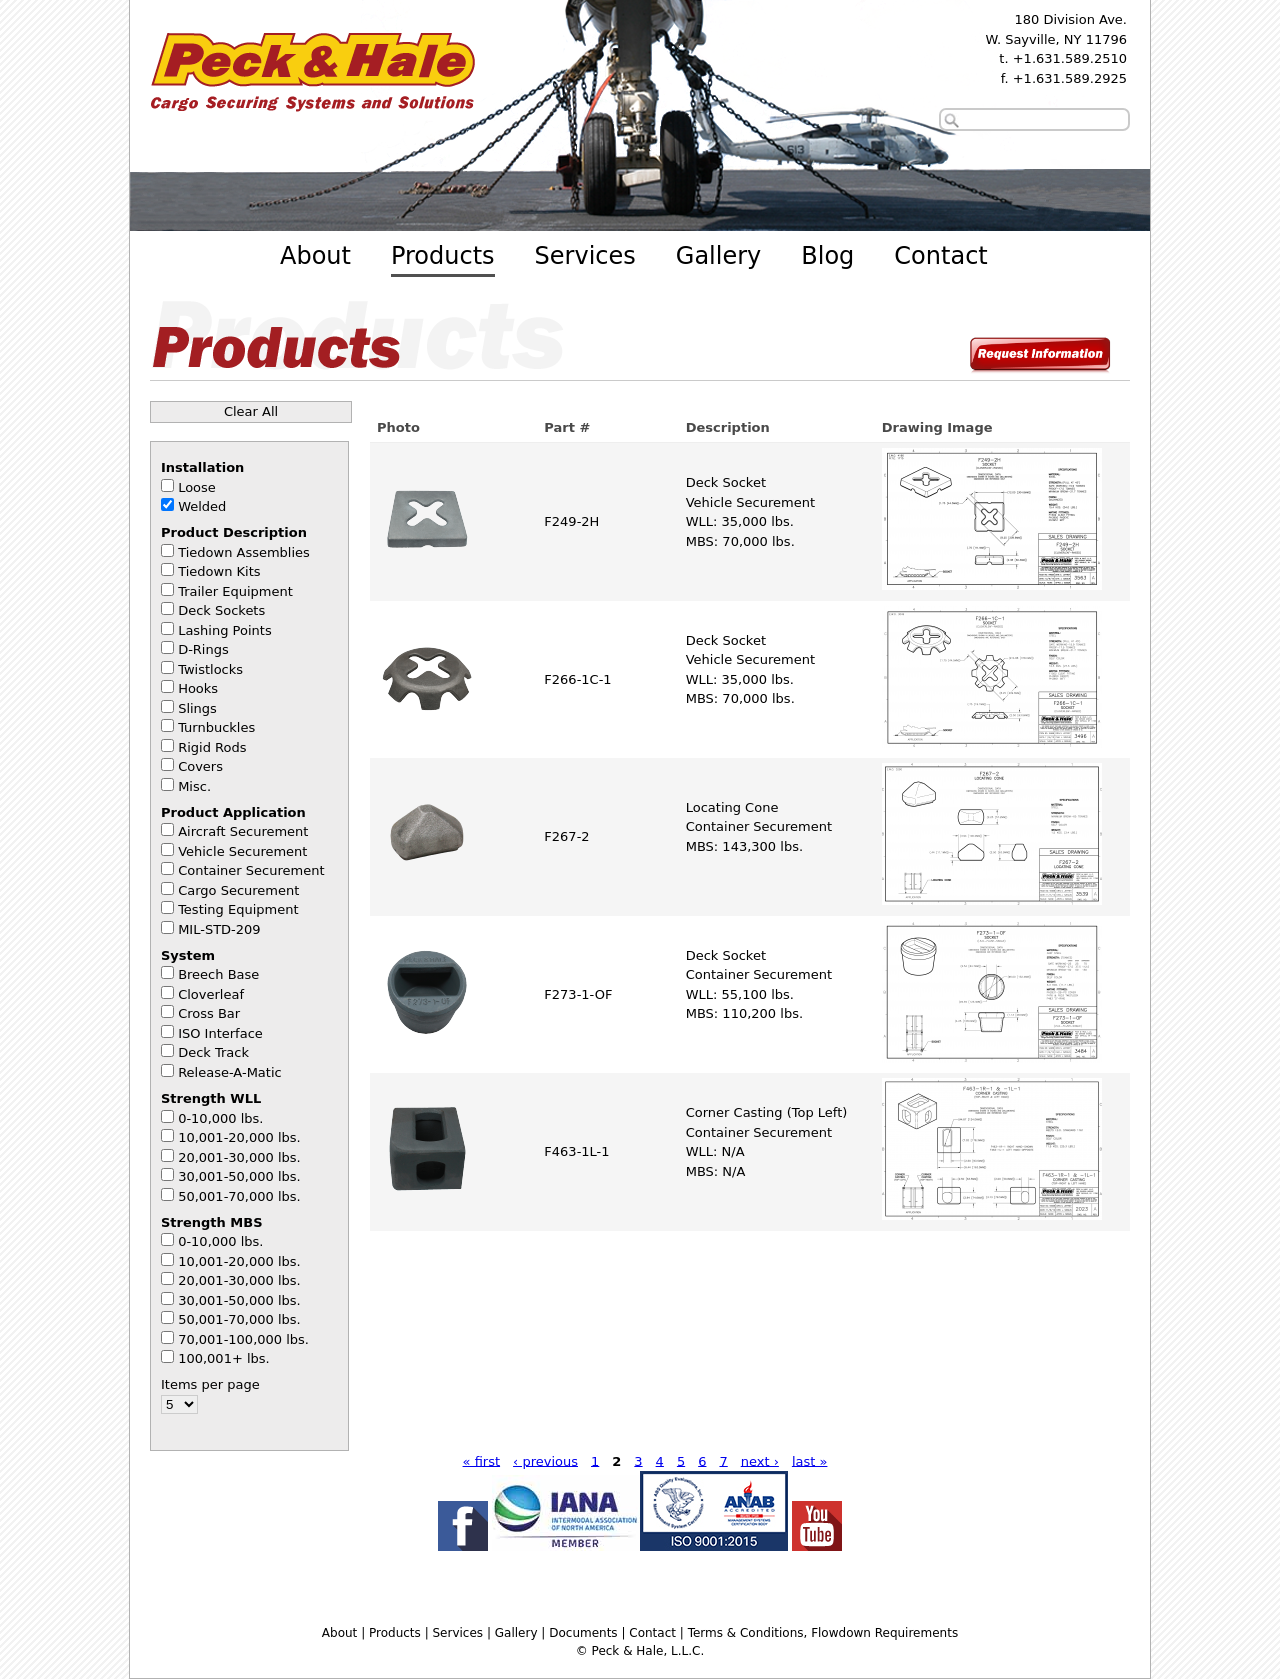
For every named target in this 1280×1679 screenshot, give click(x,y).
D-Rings (203, 649)
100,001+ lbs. (224, 1358)
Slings (197, 708)
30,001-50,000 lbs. (239, 1176)
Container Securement (251, 870)
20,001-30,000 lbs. (239, 1157)
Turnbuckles (216, 727)
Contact (940, 256)
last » (810, 1460)
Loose (197, 487)
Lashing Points (225, 630)
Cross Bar (209, 1013)
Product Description (234, 532)
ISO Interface (220, 1033)
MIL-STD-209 (219, 929)
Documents (583, 1633)
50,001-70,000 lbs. (239, 1196)
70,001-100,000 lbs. (243, 1339)
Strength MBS (212, 1222)
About (315, 256)
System (188, 955)
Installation (202, 467)
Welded (202, 506)
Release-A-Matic (230, 1072)
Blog (827, 256)
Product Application (233, 812)
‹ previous (545, 1460)
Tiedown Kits (219, 571)
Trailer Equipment (235, 591)
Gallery (718, 256)
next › (760, 1460)
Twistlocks (210, 669)
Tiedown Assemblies (244, 552)
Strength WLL (211, 1098)
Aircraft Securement (243, 831)
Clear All (251, 411)
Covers (200, 766)
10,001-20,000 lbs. (239, 1137)
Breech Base (218, 974)
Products (443, 256)
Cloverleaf (211, 994)
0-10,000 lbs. (220, 1118)
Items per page (210, 1384)
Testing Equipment (238, 909)
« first (482, 1460)
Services (585, 256)
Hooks (198, 688)
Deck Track (213, 1052)
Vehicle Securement (242, 851)
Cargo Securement (238, 890)
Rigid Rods (212, 747)
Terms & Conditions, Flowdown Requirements (823, 1633)
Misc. (194, 786)
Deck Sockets (221, 610)
